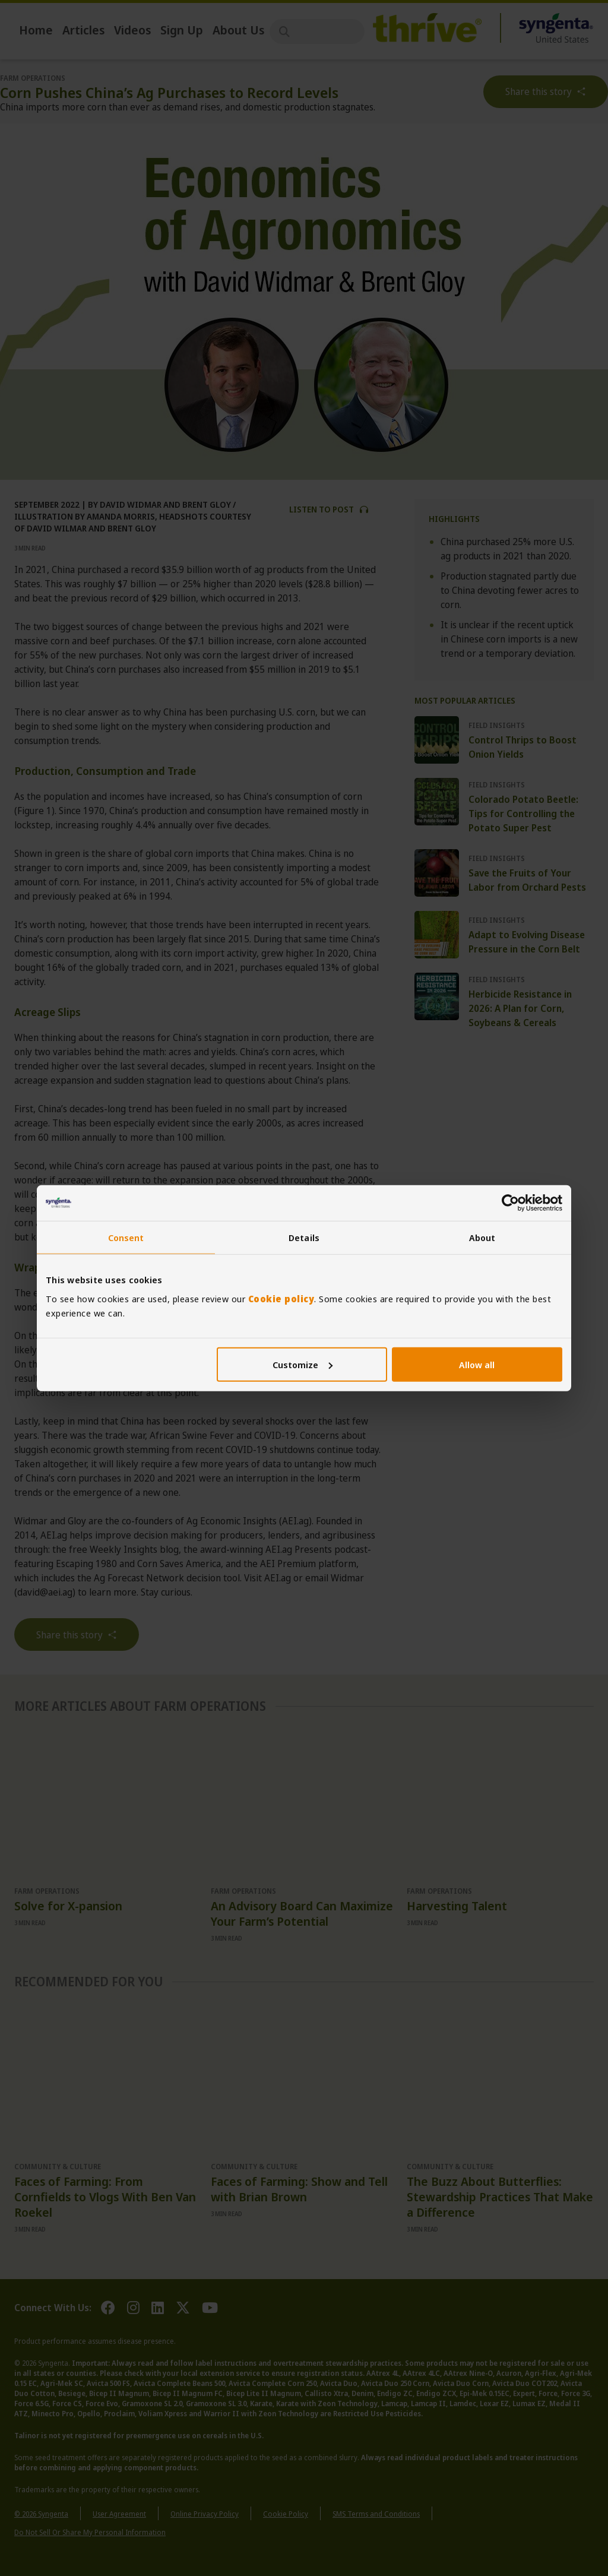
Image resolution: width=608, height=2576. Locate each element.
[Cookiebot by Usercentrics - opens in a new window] (510, 1203)
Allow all (477, 1364)
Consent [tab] (126, 1237)
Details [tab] (304, 1237)
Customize (302, 1364)
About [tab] (482, 1237)
